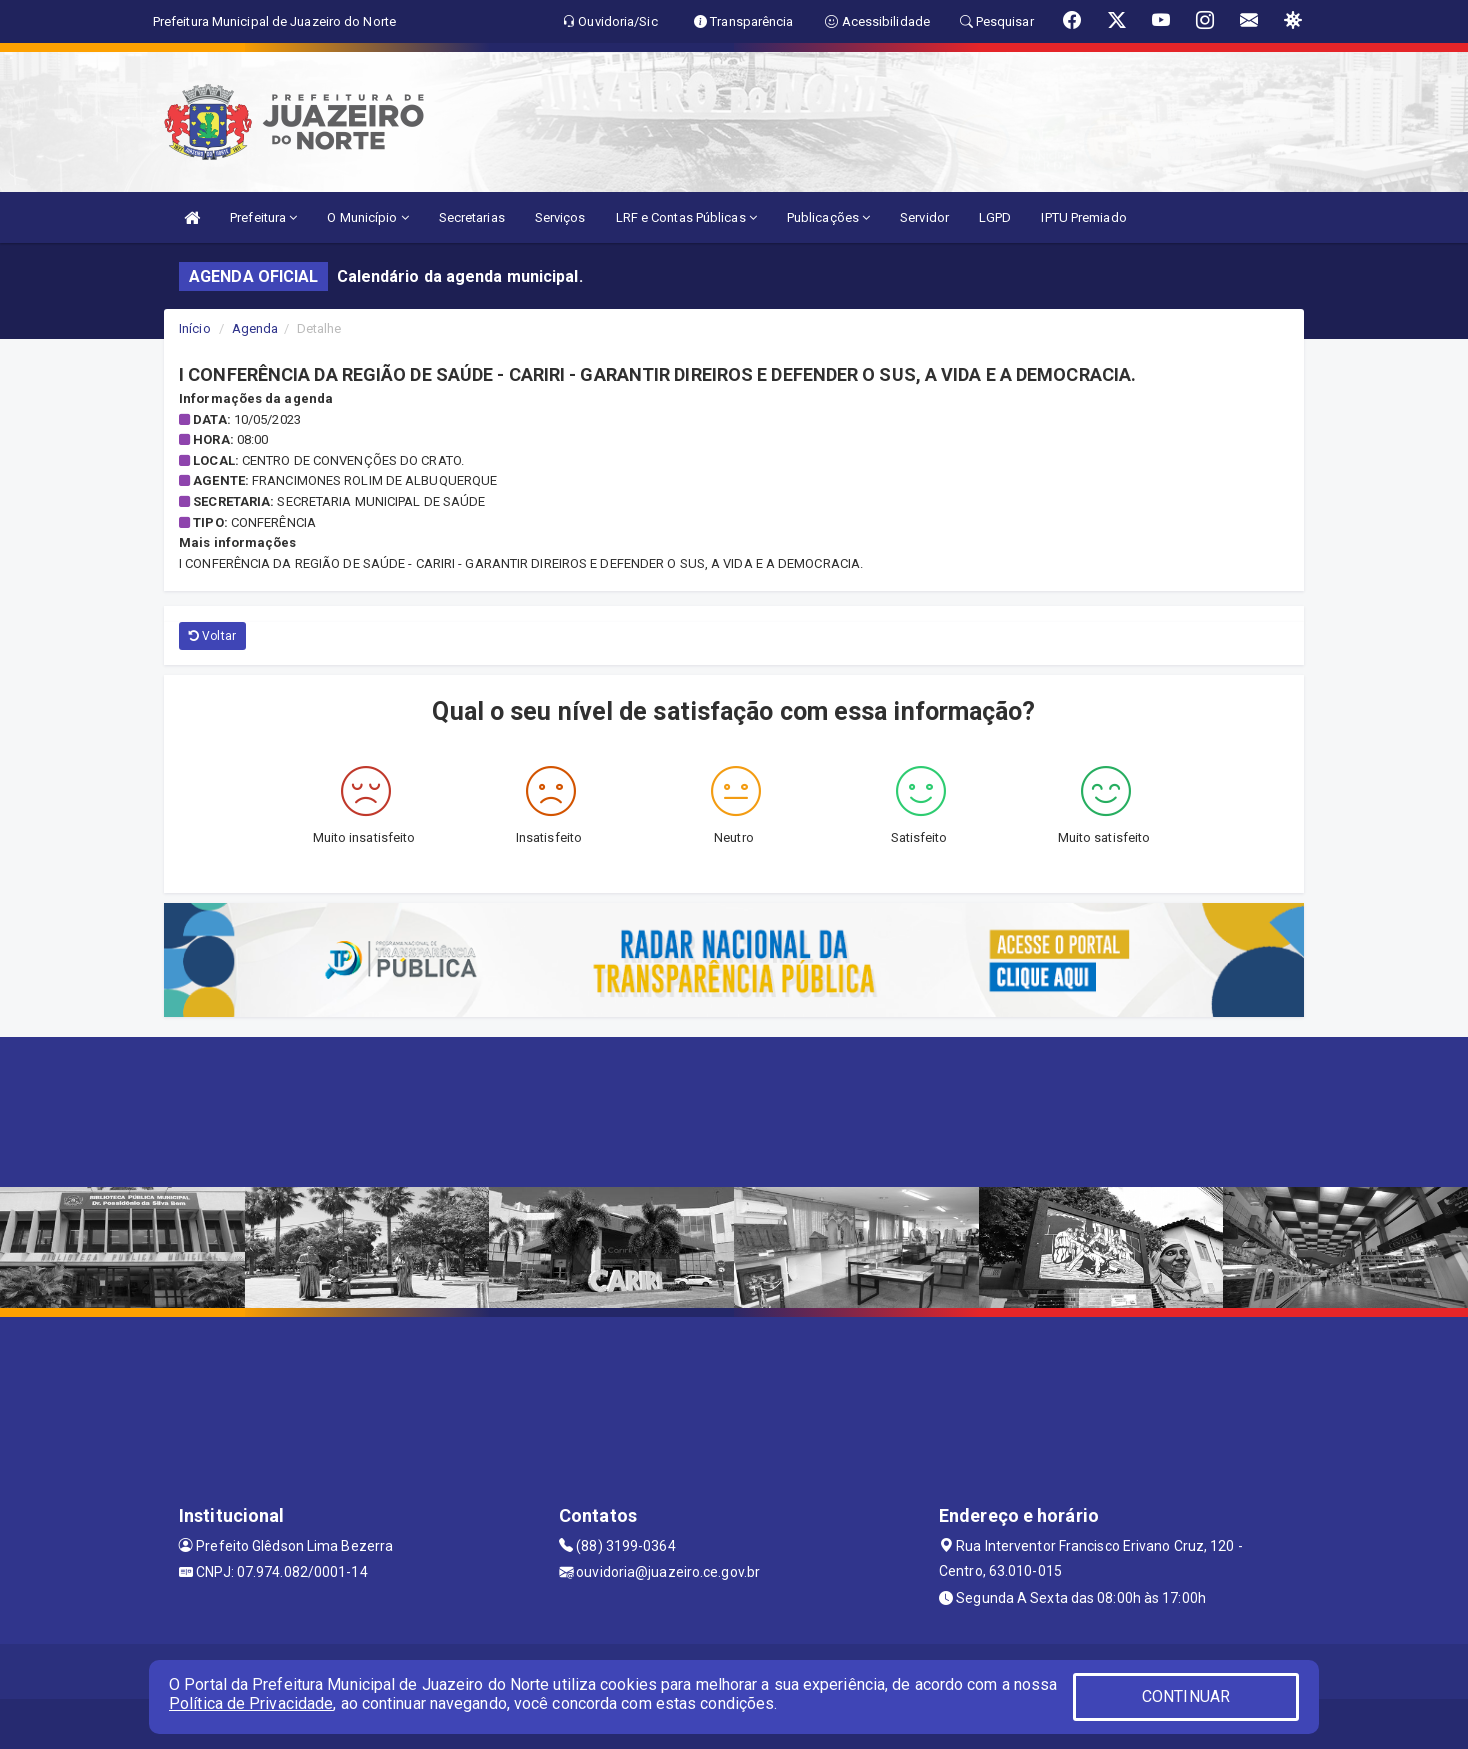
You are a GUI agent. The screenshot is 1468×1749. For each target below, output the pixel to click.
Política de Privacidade (251, 1703)
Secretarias (472, 217)
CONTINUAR (1186, 1696)
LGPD (995, 217)
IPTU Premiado (1083, 217)
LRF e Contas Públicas (686, 217)
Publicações (828, 217)
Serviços (560, 217)
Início (195, 328)
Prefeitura (263, 217)
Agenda (255, 328)
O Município (367, 217)
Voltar (212, 636)
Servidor (924, 217)
